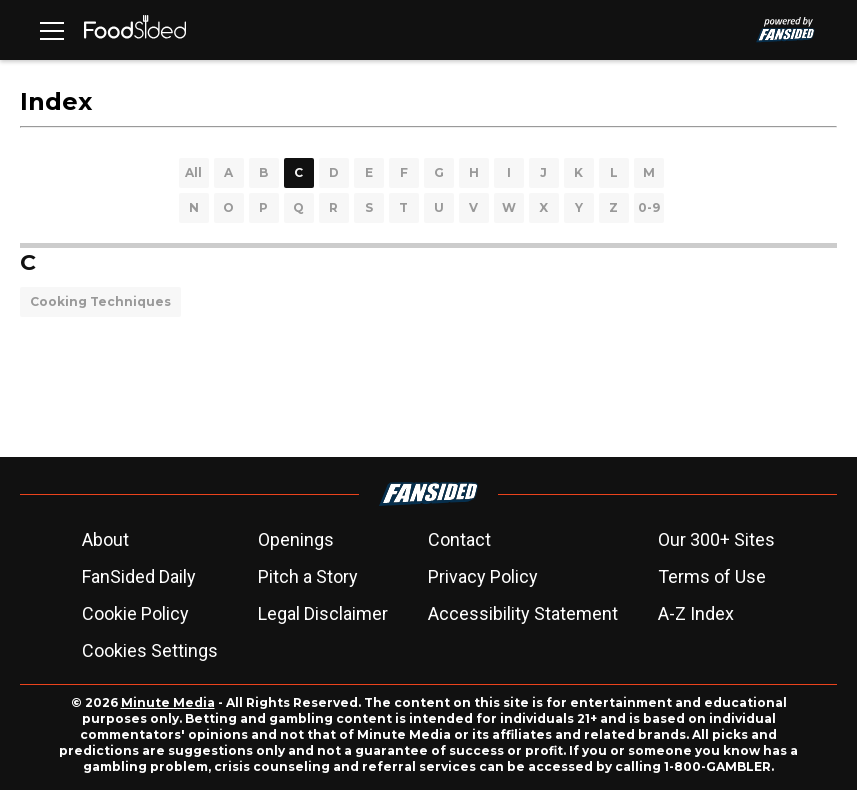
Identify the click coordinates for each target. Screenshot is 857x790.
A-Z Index (696, 613)
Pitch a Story (308, 576)
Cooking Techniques (100, 301)
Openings (296, 539)
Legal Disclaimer (323, 613)
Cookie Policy (135, 613)
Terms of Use (712, 576)
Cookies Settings (150, 650)
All (193, 172)
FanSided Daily (139, 576)
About (105, 539)
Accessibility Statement (523, 613)
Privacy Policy (483, 576)
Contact (459, 539)
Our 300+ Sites (716, 539)
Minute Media (168, 702)
